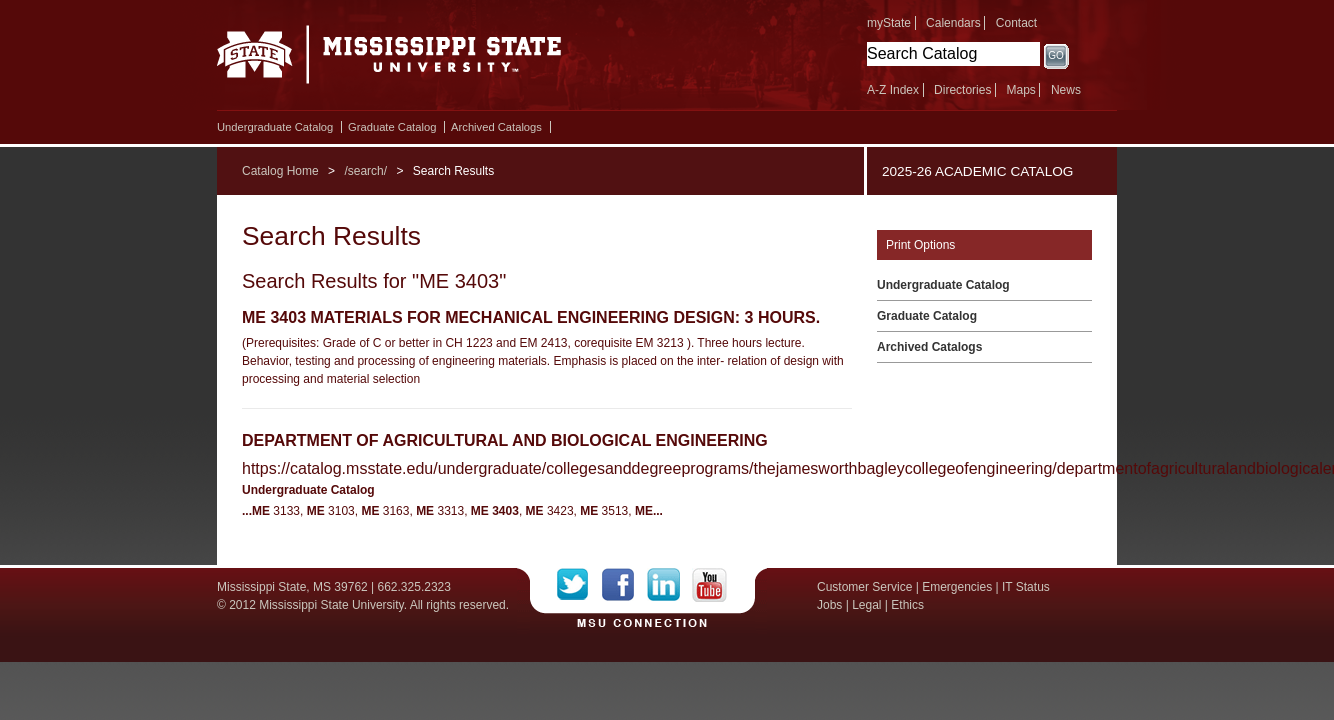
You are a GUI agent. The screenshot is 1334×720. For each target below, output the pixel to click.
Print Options (920, 245)
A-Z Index (893, 90)
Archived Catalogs (496, 127)
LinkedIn (669, 585)
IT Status (1026, 587)
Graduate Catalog (392, 127)
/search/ (365, 171)
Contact (1016, 23)
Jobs (829, 605)
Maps (1020, 90)
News (1066, 90)
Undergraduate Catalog (275, 127)
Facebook (624, 585)
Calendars (953, 23)
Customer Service (864, 587)
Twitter (579, 585)
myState (889, 23)
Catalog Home (280, 171)
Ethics (907, 605)
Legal (866, 605)
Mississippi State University (389, 60)
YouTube (709, 585)
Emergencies (957, 587)
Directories (962, 90)
